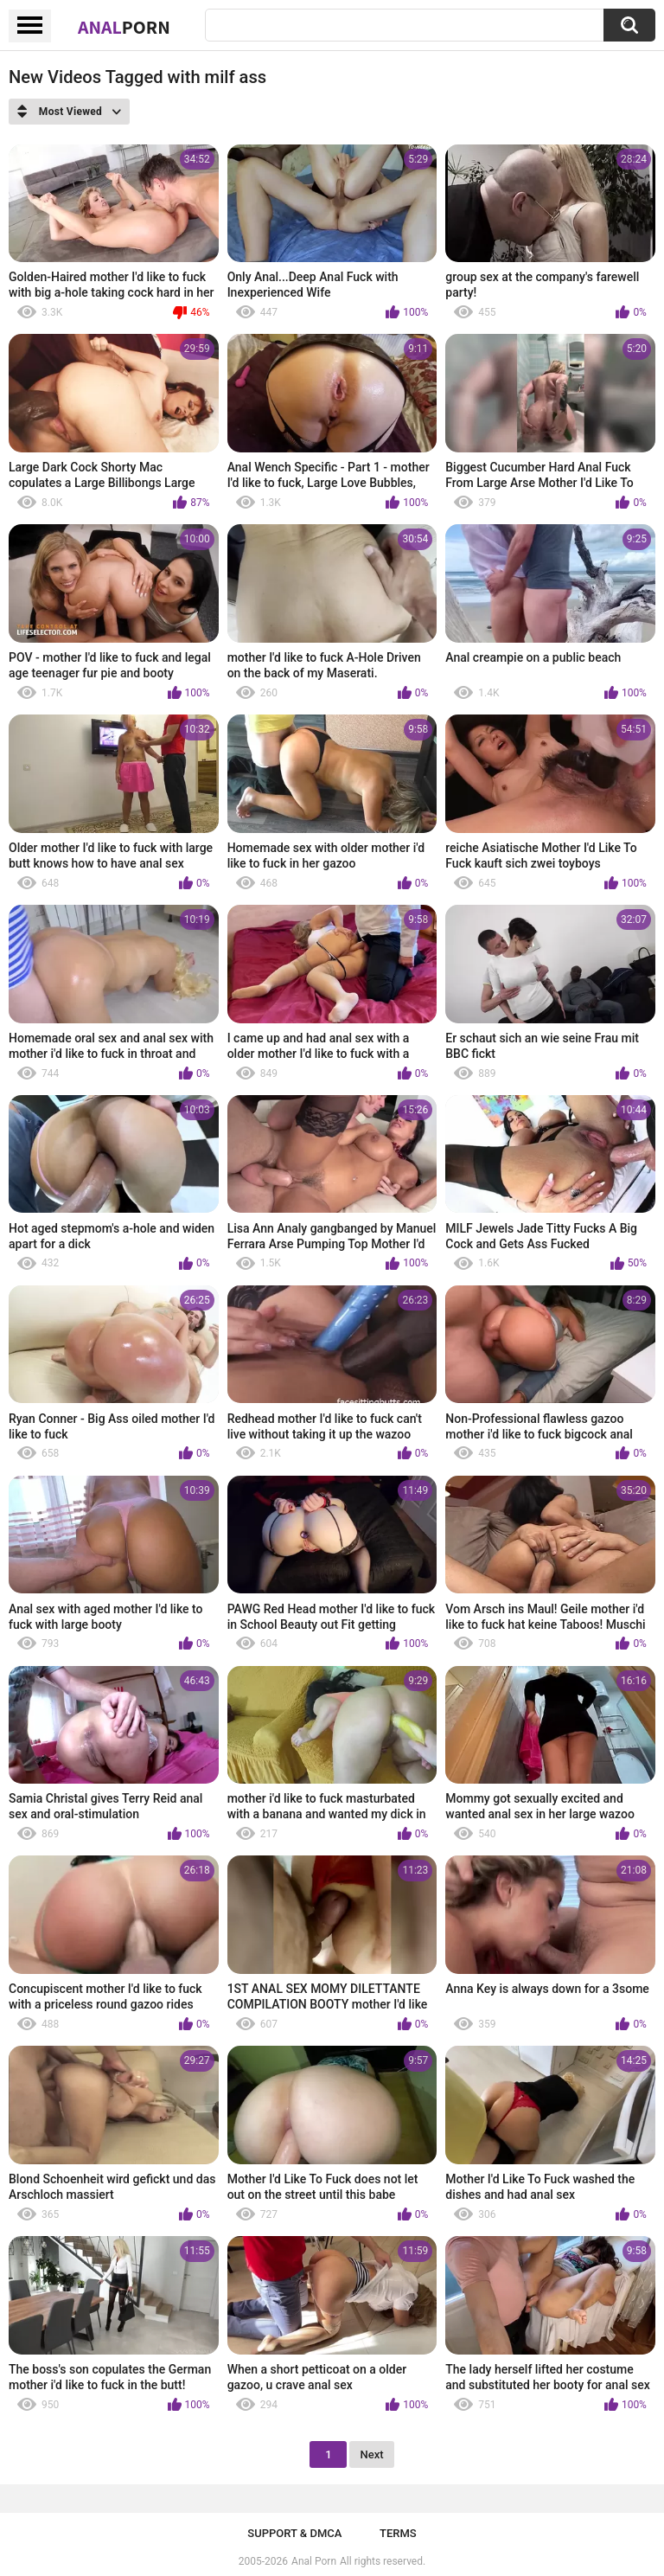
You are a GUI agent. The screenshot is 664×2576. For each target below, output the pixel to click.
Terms (398, 2533)
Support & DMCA (294, 2533)
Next (371, 2454)
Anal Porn (313, 2561)
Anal (124, 27)
